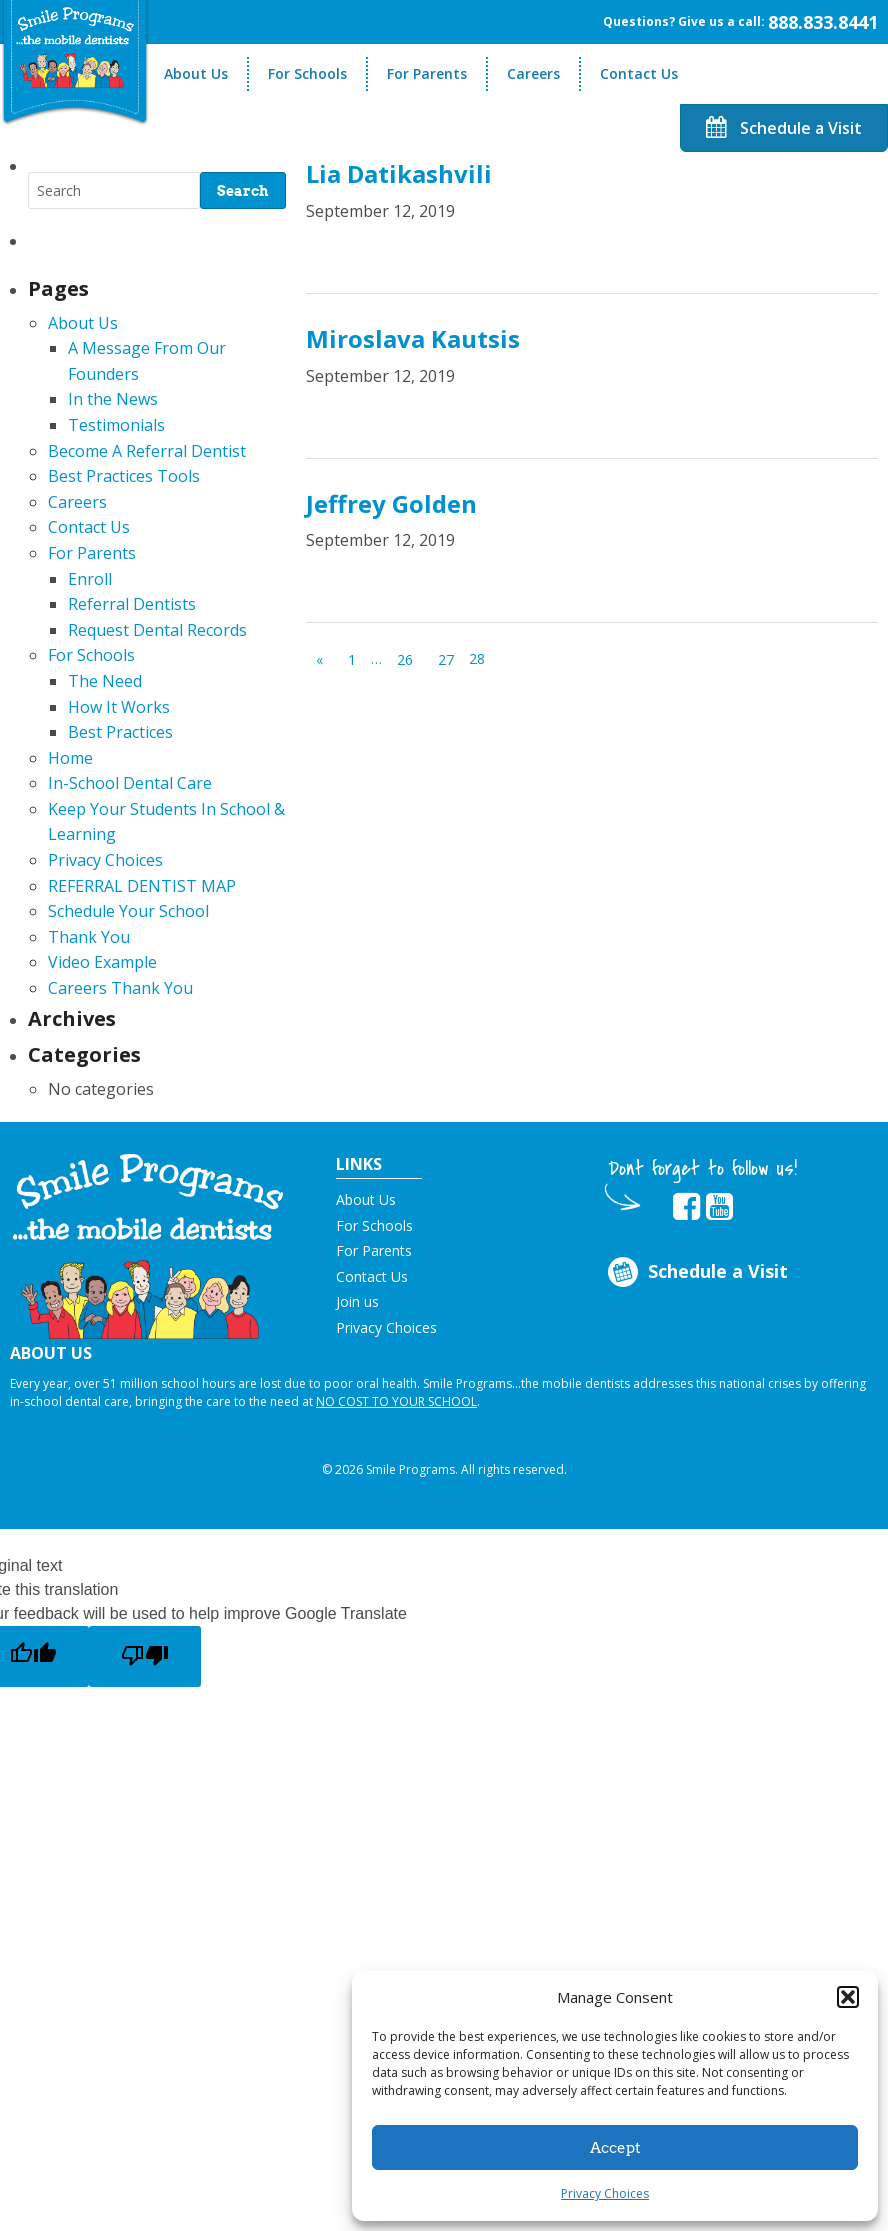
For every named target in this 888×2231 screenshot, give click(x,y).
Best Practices (120, 732)
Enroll (90, 579)
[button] (848, 1997)
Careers (533, 73)
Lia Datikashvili (399, 173)
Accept (615, 2148)
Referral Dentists (132, 604)
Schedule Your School (128, 911)
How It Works (119, 707)
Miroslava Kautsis (413, 338)
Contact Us (639, 73)
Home (70, 758)
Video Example (102, 962)
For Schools (307, 73)
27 (446, 659)
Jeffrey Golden (391, 503)
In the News (113, 399)
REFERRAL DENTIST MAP (142, 886)
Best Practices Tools (124, 476)
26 (405, 659)
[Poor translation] (145, 1656)
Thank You (89, 937)
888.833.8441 (823, 22)
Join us (357, 1301)
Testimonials (116, 425)
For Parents (427, 73)
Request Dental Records (157, 630)
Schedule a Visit (784, 128)
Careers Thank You (120, 988)
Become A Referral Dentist (147, 451)
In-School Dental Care (130, 783)
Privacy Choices (605, 2193)
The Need (105, 681)
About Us (196, 73)
